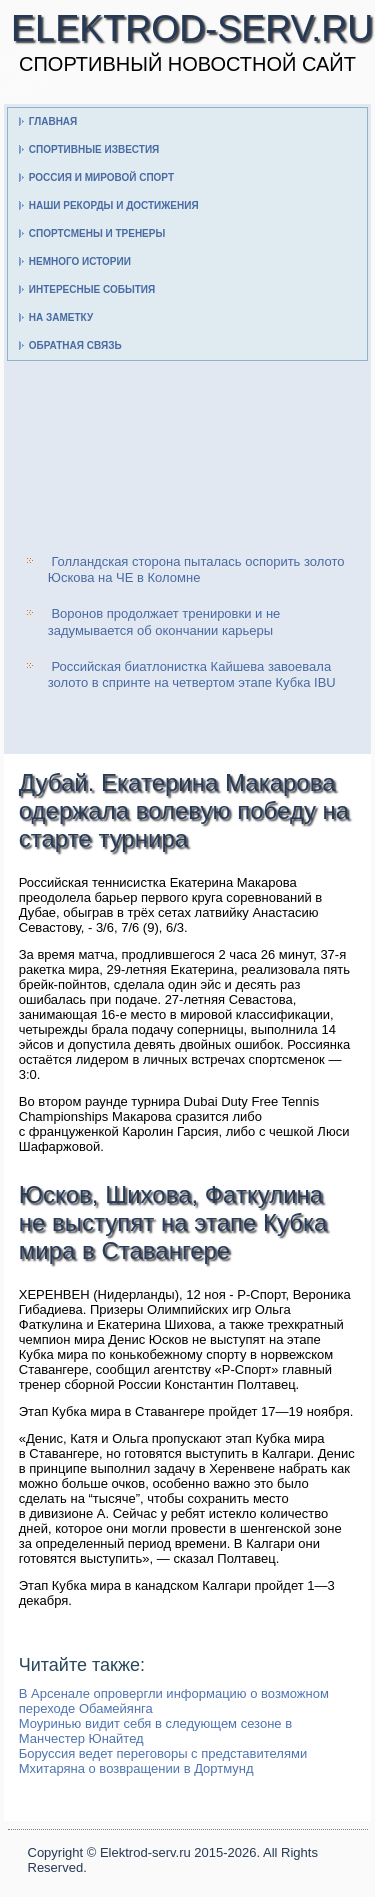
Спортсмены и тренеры (97, 233)
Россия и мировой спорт (101, 177)
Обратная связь (75, 345)
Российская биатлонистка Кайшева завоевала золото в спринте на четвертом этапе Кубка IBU (192, 674)
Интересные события (92, 289)
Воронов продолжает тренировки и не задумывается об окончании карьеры (164, 621)
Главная (53, 121)
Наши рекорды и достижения (114, 205)
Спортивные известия (94, 149)
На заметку (61, 317)
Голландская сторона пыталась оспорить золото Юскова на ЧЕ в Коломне (196, 569)
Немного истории (80, 261)
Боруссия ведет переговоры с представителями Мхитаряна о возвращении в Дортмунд (163, 1761)
